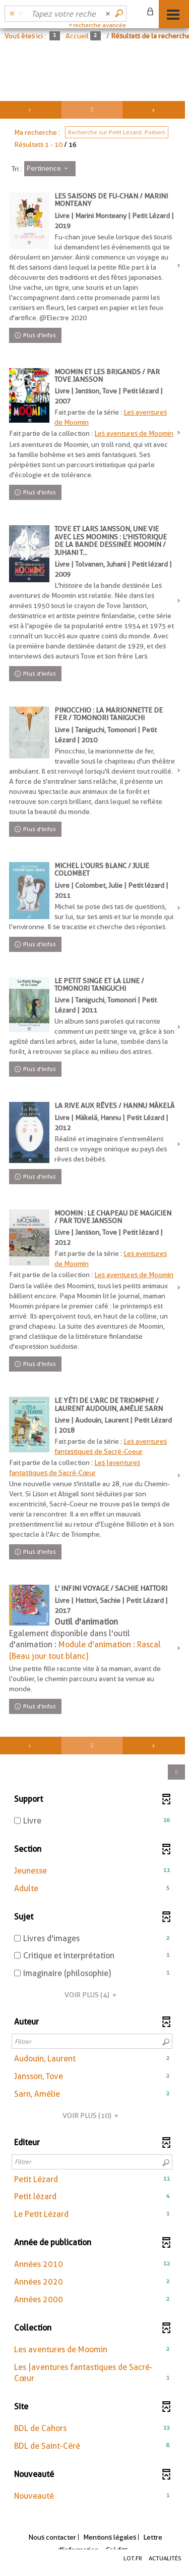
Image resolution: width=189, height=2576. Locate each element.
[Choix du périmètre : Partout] (15, 13)
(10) (91, 2115)
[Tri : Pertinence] (50, 168)
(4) (92, 1995)
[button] (92, 1871)
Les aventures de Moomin (133, 433)
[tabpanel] (94, 1309)
